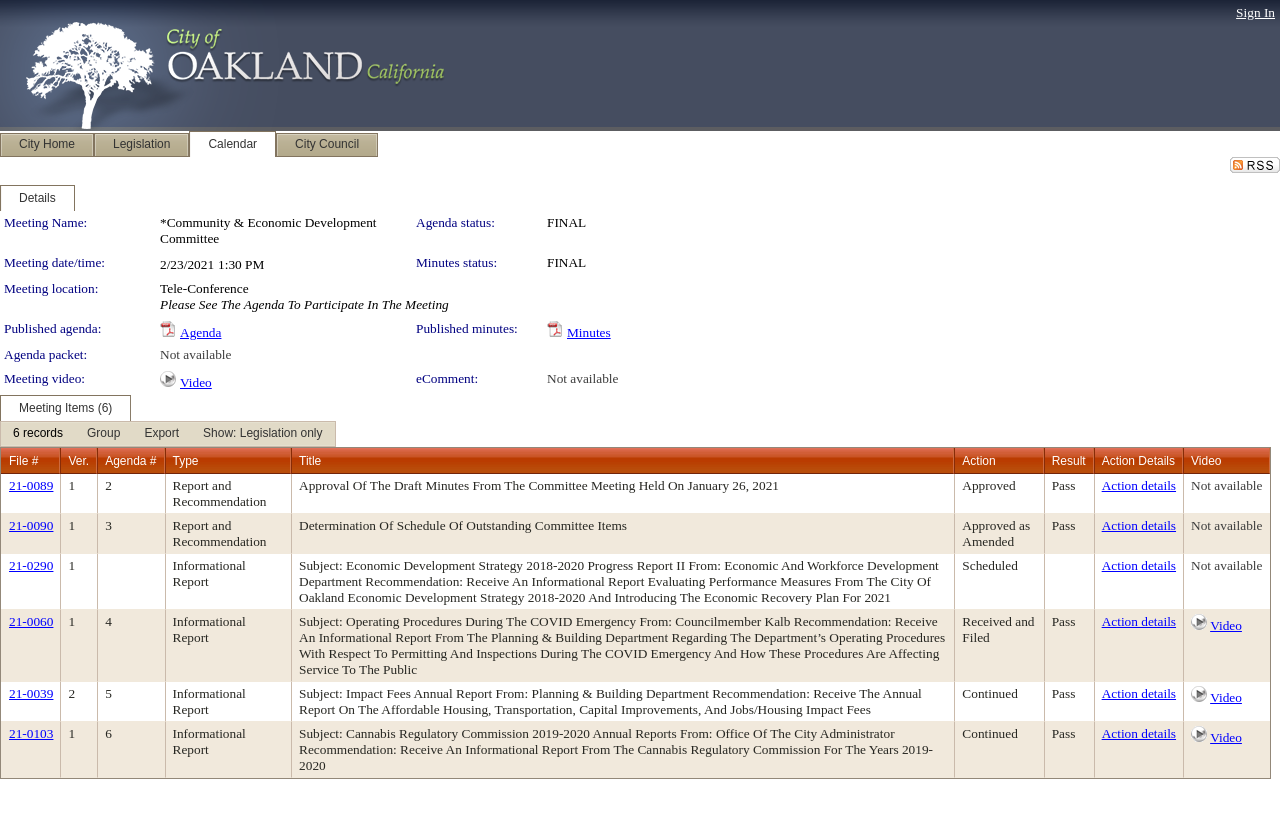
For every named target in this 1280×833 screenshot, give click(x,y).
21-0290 (31, 565)
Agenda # (130, 461)
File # (23, 461)
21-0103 (31, 733)
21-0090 (31, 525)
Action (978, 461)
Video (196, 382)
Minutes (589, 332)
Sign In (1255, 12)
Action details (1139, 485)
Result (1069, 461)
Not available (195, 354)
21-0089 (31, 485)
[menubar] (168, 434)
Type (186, 461)
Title (310, 461)
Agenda (200, 332)
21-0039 (31, 693)
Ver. (78, 461)
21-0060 (31, 621)
